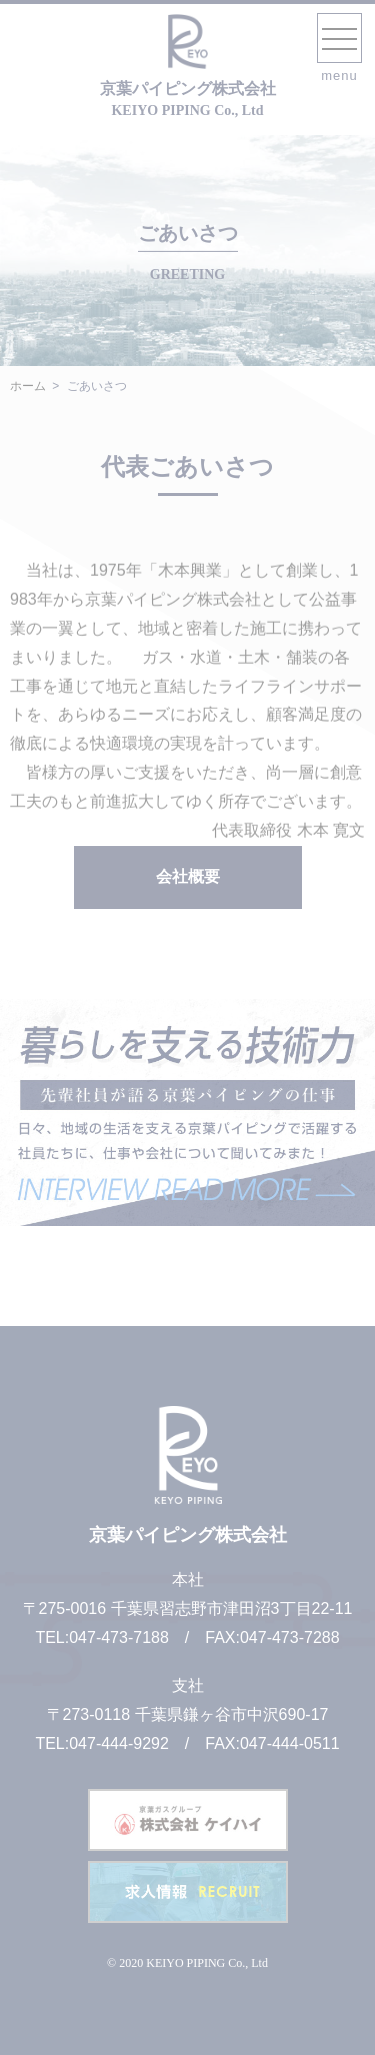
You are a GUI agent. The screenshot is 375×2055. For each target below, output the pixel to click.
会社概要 (188, 876)
